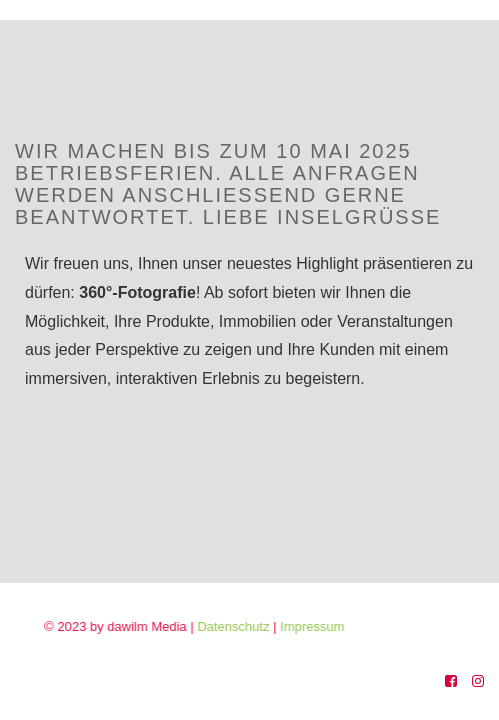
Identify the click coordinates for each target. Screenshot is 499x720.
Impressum (325, 626)
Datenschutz (248, 626)
